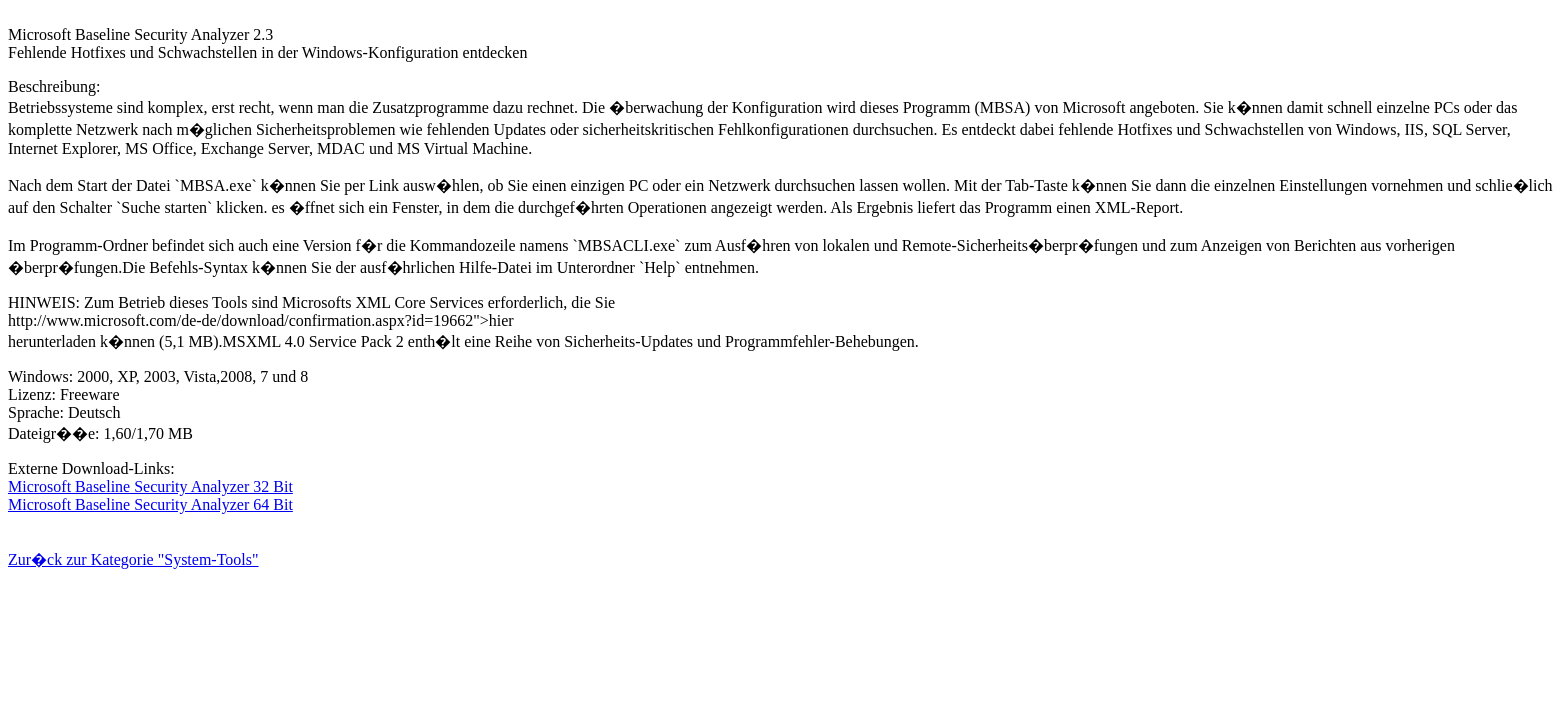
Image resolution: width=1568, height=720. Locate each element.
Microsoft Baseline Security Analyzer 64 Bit (150, 504)
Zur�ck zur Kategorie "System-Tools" (133, 559)
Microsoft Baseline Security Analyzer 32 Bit (150, 486)
